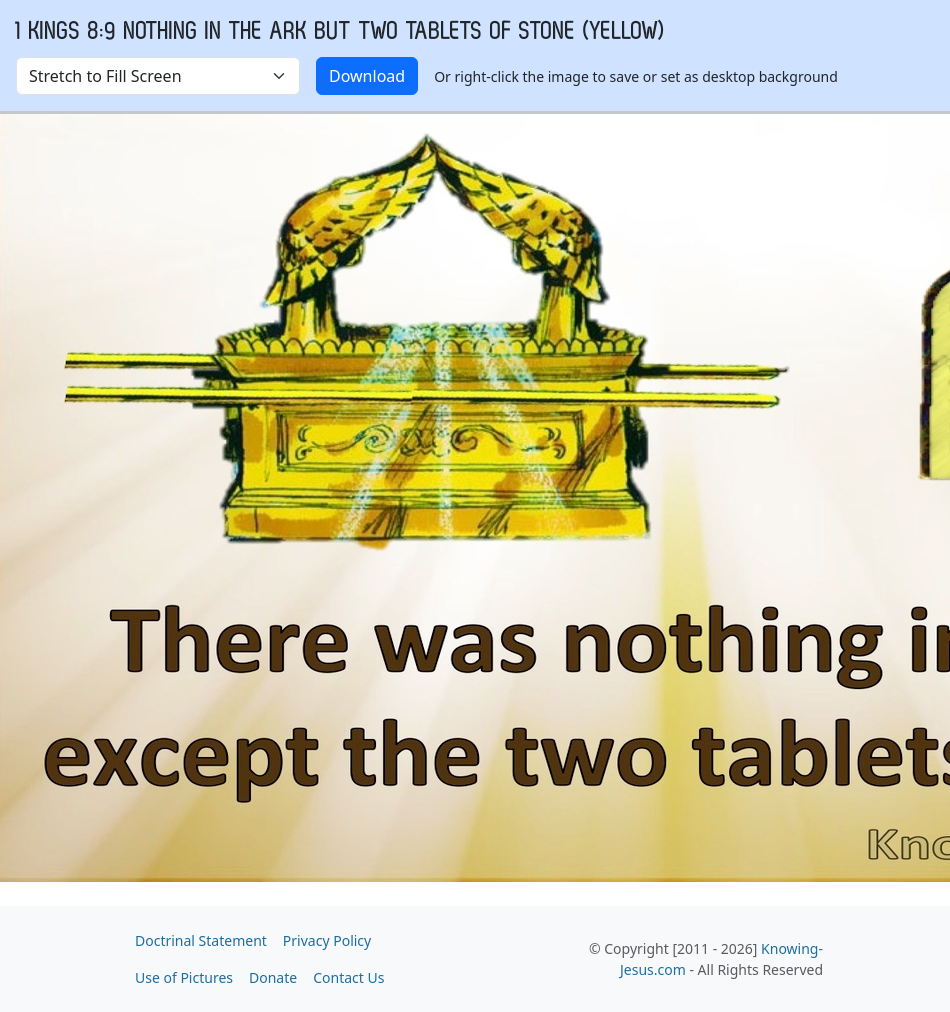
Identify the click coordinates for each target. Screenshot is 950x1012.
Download (367, 76)
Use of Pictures (184, 977)
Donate (273, 977)
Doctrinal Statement (201, 940)
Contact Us (348, 977)
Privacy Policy (327, 940)
